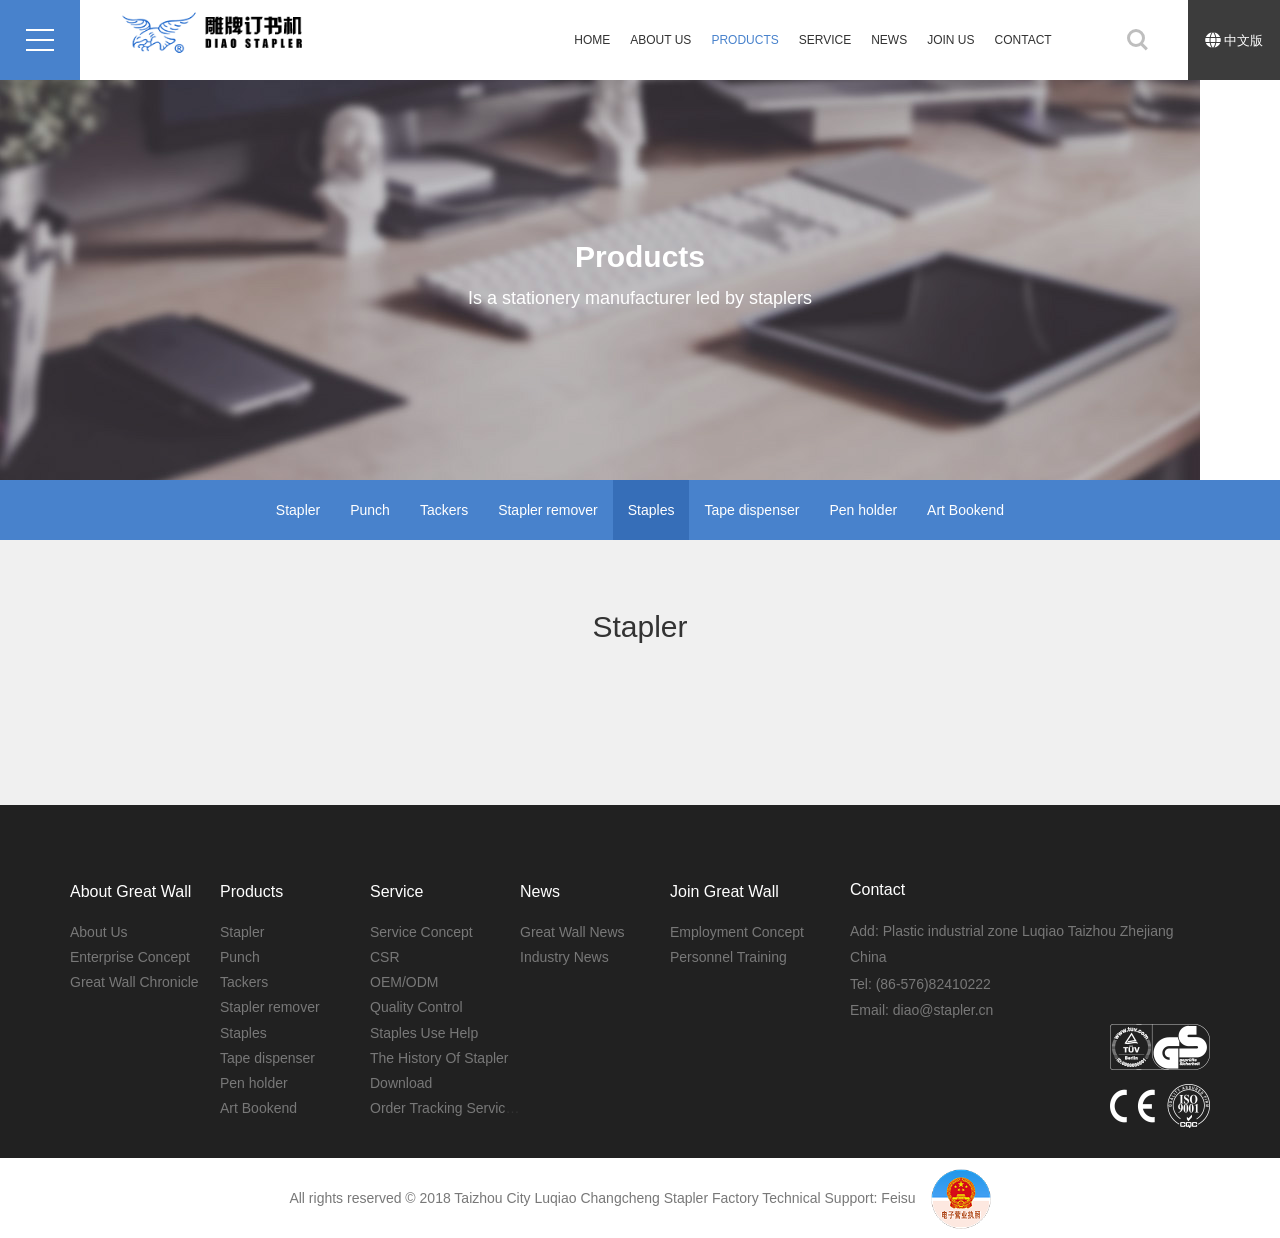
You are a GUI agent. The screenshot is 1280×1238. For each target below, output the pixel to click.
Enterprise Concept (130, 957)
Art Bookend (965, 510)
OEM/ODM (404, 982)
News (889, 40)
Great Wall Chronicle (134, 982)
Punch (370, 510)
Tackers (444, 510)
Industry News (564, 957)
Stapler (298, 510)
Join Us (950, 40)
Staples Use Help (424, 1033)
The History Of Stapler (439, 1058)
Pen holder (863, 510)
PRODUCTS (744, 40)
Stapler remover (548, 510)
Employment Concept (737, 932)
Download (401, 1083)
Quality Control (416, 1007)
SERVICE (825, 40)
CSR (385, 957)
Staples (651, 510)
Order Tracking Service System (467, 1108)
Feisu (898, 1198)
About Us (660, 40)
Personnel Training (728, 957)
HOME (592, 40)
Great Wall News (572, 932)
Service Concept (421, 932)
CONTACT (1023, 40)
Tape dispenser (751, 510)
